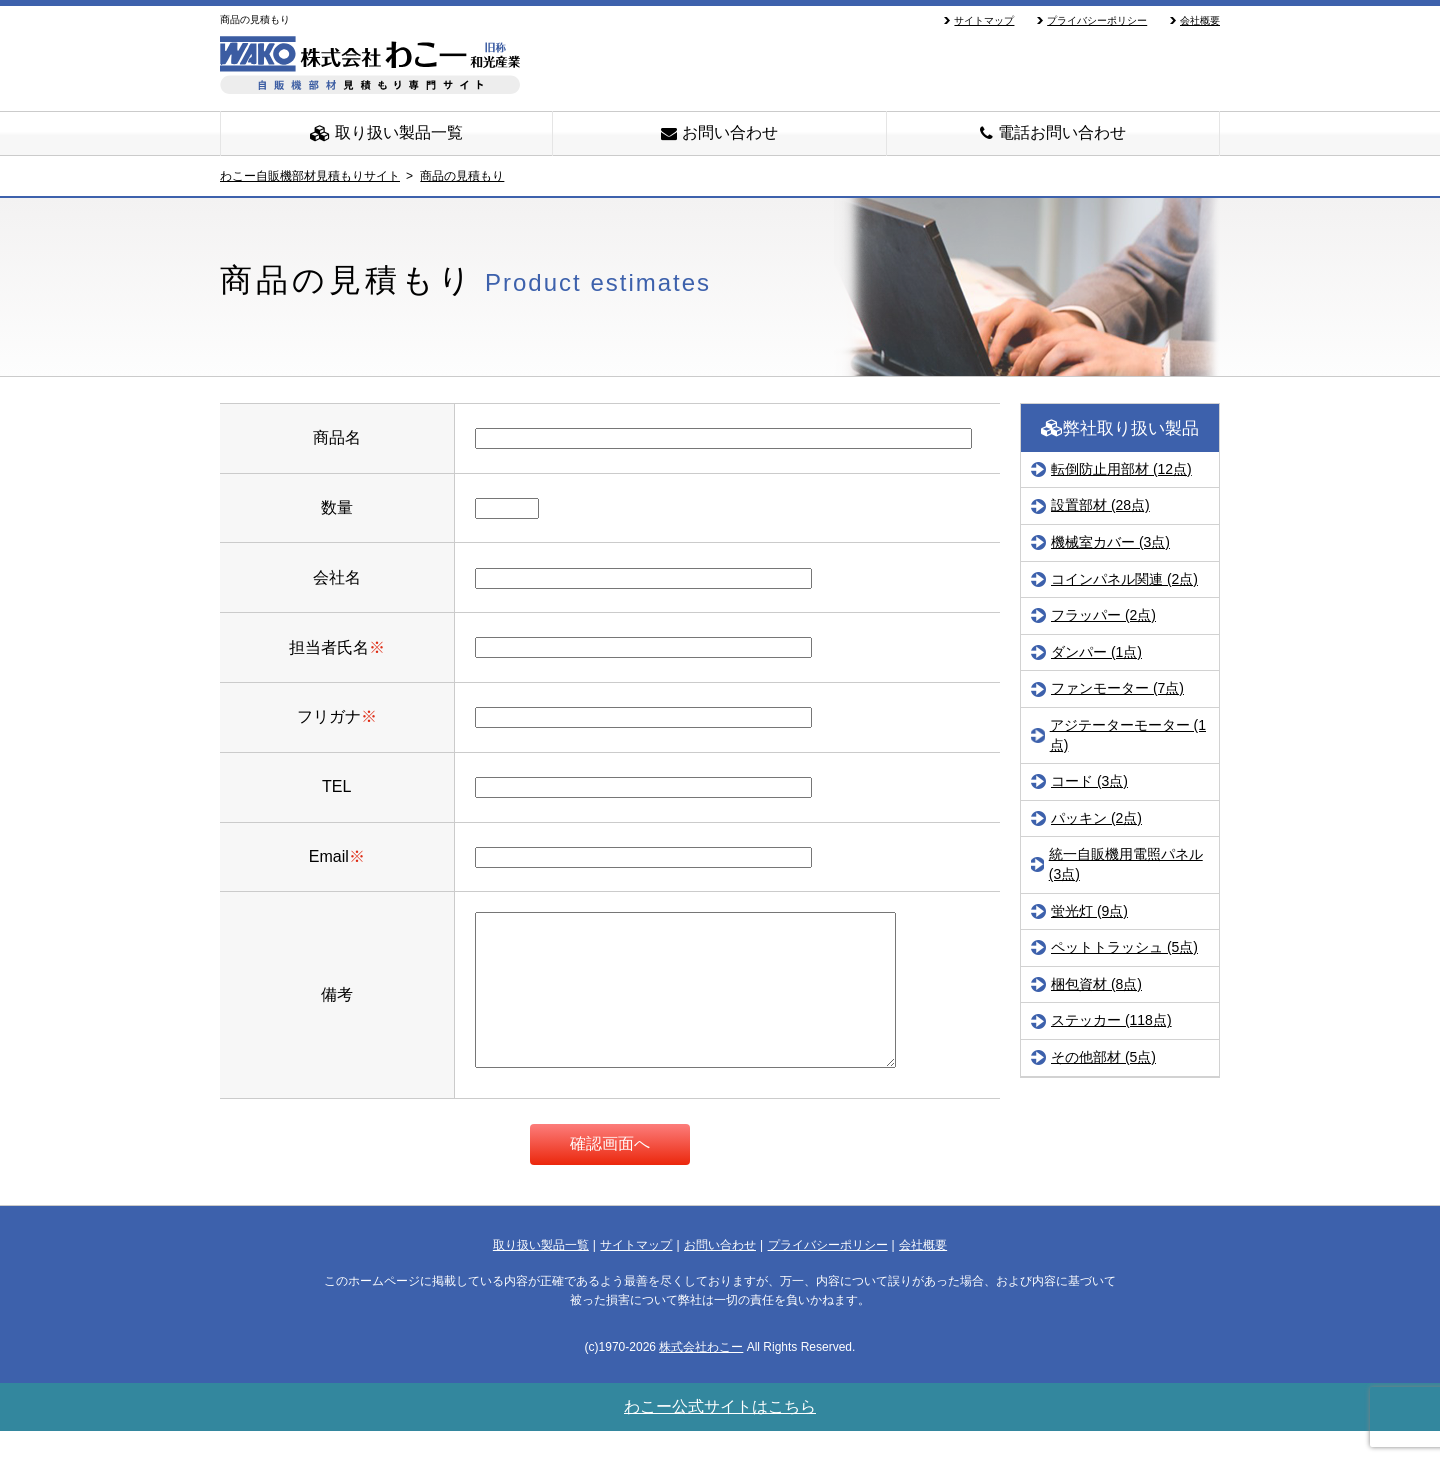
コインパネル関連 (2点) (1124, 579)
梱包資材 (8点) (1096, 984)
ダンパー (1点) (1096, 652)
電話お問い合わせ (1052, 132)
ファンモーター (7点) (1117, 688)
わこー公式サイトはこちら (720, 1436)
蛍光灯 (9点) (1089, 911)
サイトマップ (984, 20)
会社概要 (1200, 20)
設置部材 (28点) (1100, 505)
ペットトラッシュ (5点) (1124, 947)
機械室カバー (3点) (1110, 542)
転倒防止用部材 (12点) (1121, 469)
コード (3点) (1089, 781)
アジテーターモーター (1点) (1128, 735)
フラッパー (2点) (1103, 615)
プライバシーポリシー (1097, 20)
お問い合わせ (719, 132)
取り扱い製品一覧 (386, 132)
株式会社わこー (701, 1377)
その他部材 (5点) (1103, 1057)
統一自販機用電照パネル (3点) (1126, 864)
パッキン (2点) (1096, 818)
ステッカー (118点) (1111, 1020)
